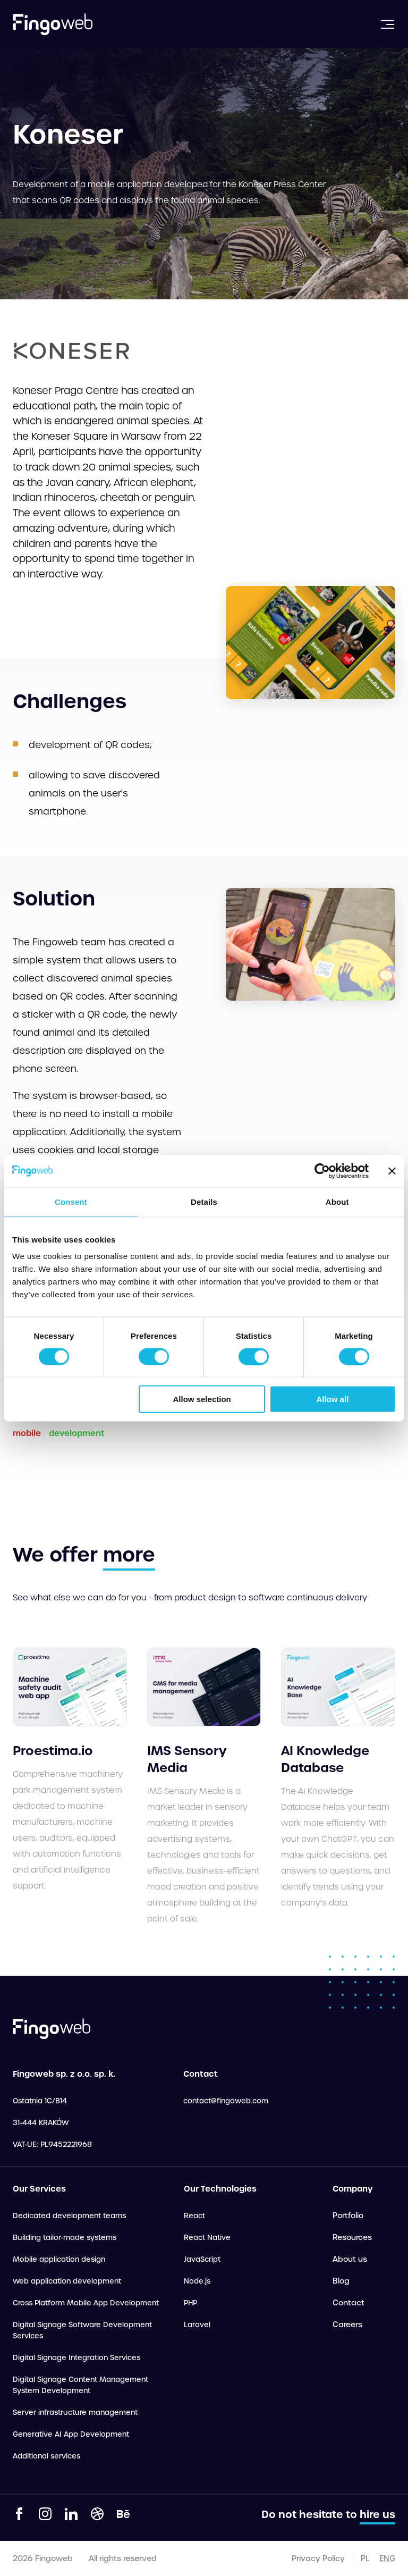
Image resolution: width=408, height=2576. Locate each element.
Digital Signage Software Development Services (82, 2330)
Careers (347, 2324)
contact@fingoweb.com (225, 2100)
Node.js (197, 2281)
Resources (352, 2237)
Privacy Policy (318, 2558)
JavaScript (202, 2259)
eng (387, 2558)
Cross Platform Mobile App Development (86, 2303)
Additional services (46, 2456)
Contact (348, 2303)
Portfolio (348, 2215)
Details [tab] (204, 1201)
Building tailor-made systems (64, 2237)
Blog (341, 2281)
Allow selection (202, 1399)
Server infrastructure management (75, 2412)
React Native (207, 2237)
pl (365, 2558)
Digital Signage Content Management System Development (80, 2385)
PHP (190, 2303)
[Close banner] (392, 1170)
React (194, 2215)
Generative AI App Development (71, 2434)
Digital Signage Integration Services (76, 2357)
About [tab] (337, 1201)
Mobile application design (59, 2259)
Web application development (67, 2281)
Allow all (332, 1399)
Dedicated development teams (69, 2215)
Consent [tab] (71, 1201)
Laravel (197, 2324)
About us (350, 2259)
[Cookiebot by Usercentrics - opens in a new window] (322, 1171)
